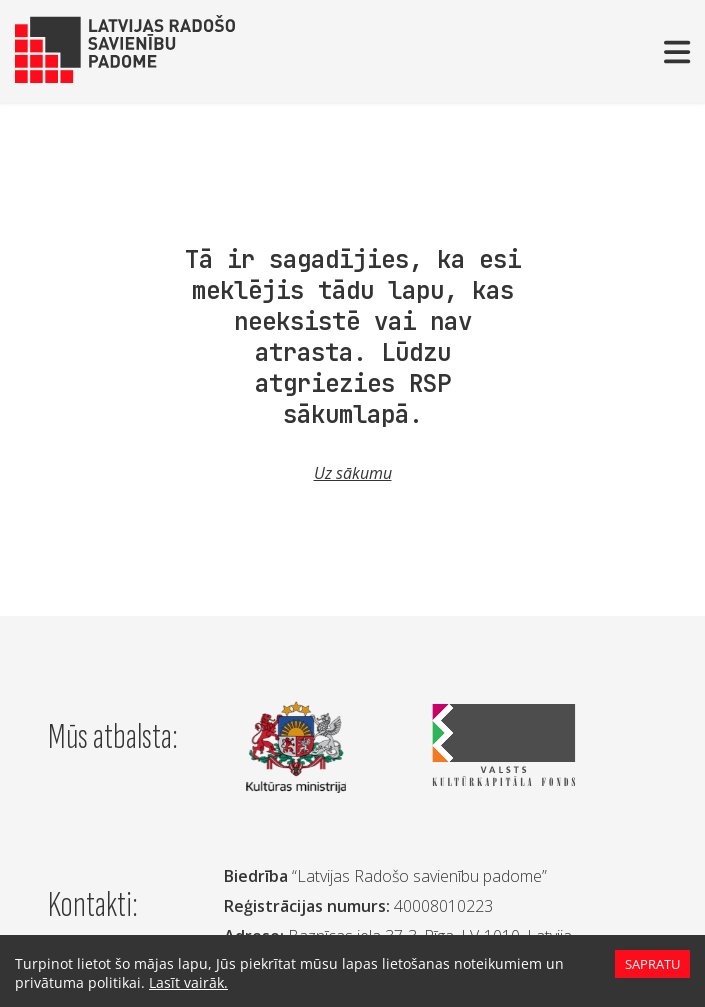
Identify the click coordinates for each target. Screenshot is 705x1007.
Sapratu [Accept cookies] (652, 964)
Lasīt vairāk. (178, 982)
